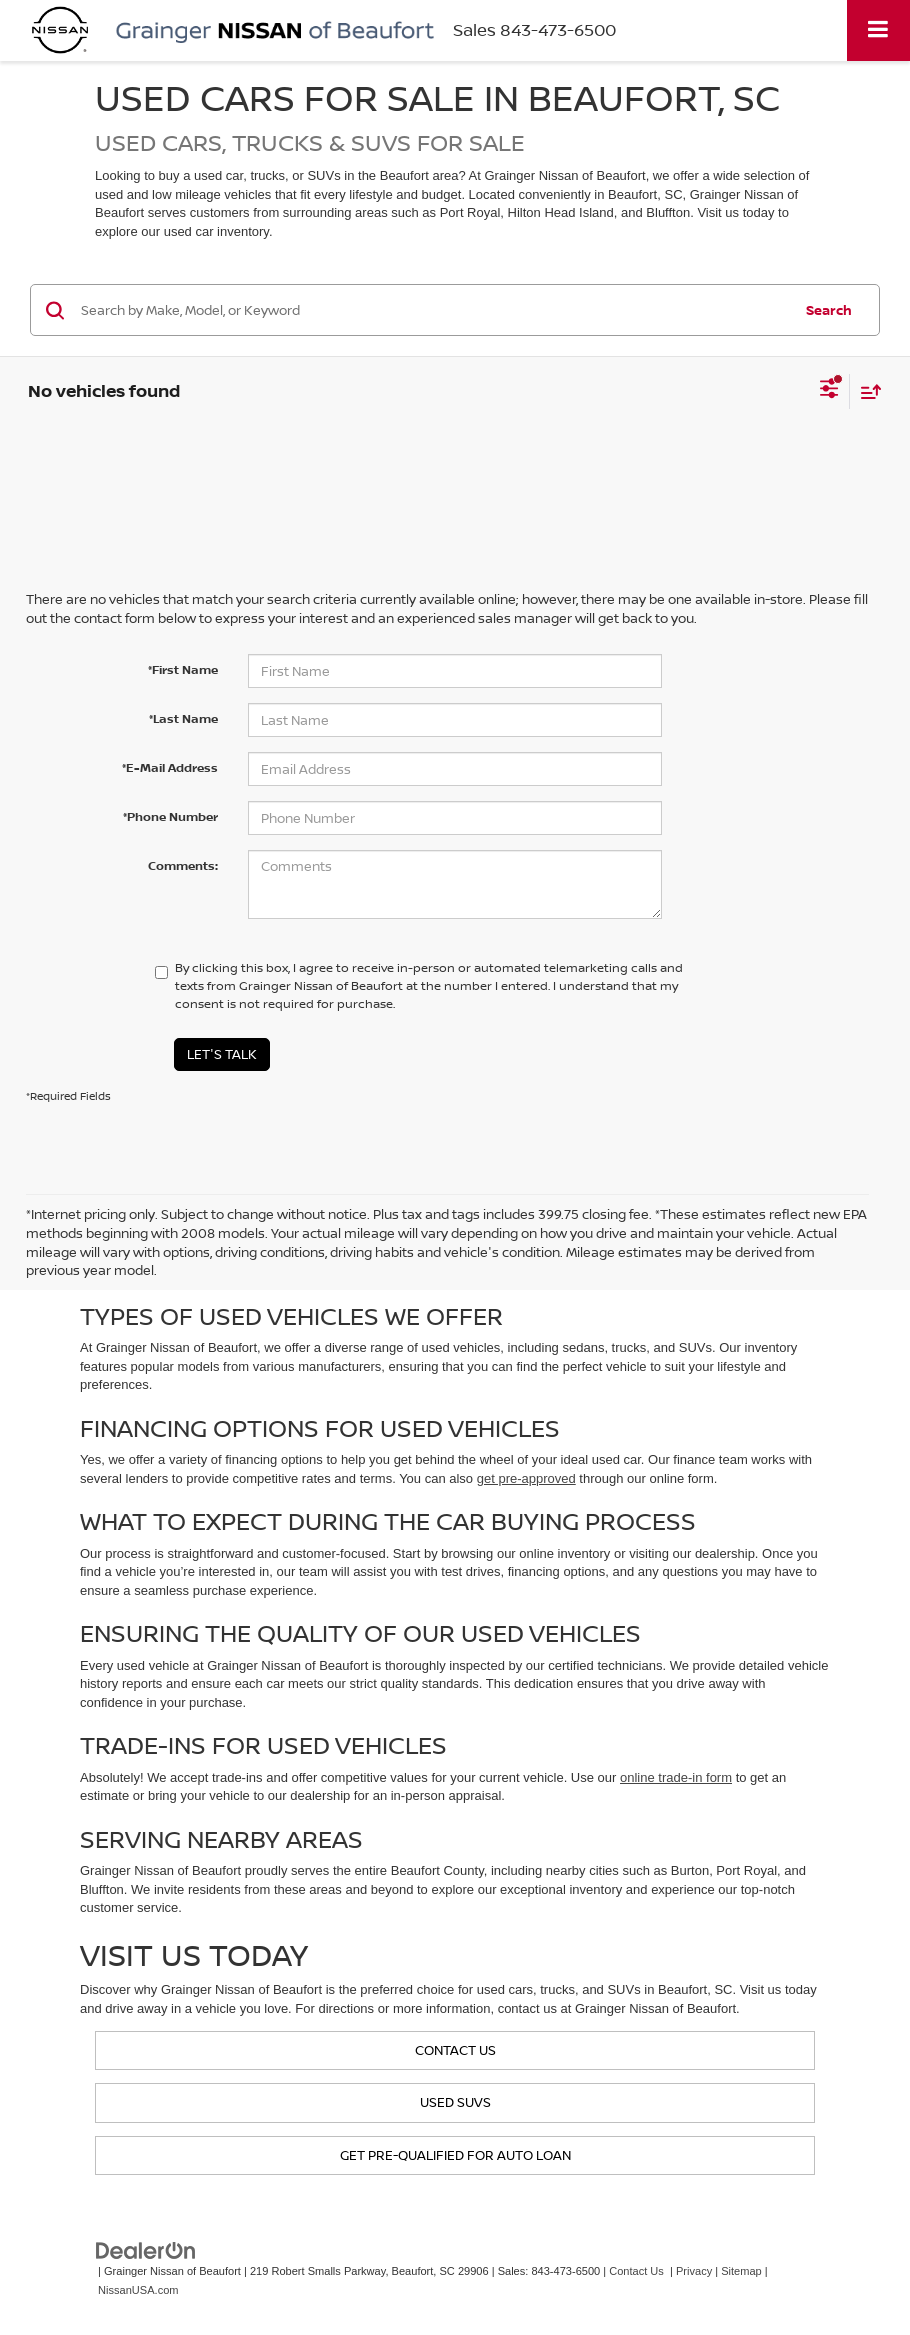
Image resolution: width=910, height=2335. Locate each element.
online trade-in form (676, 1777)
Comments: (183, 865)
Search (829, 310)
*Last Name (183, 718)
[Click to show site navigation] (878, 30)
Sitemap (741, 2271)
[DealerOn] (146, 2250)
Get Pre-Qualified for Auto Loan (455, 2155)
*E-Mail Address (170, 767)
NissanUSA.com (138, 2290)
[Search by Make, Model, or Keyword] (433, 310)
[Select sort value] (866, 391)
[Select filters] (829, 391)
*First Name (183, 669)
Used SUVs (455, 2102)
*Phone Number (170, 816)
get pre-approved (526, 1478)
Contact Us (636, 2271)
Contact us (455, 2050)
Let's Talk (222, 1054)
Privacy (694, 2271)
